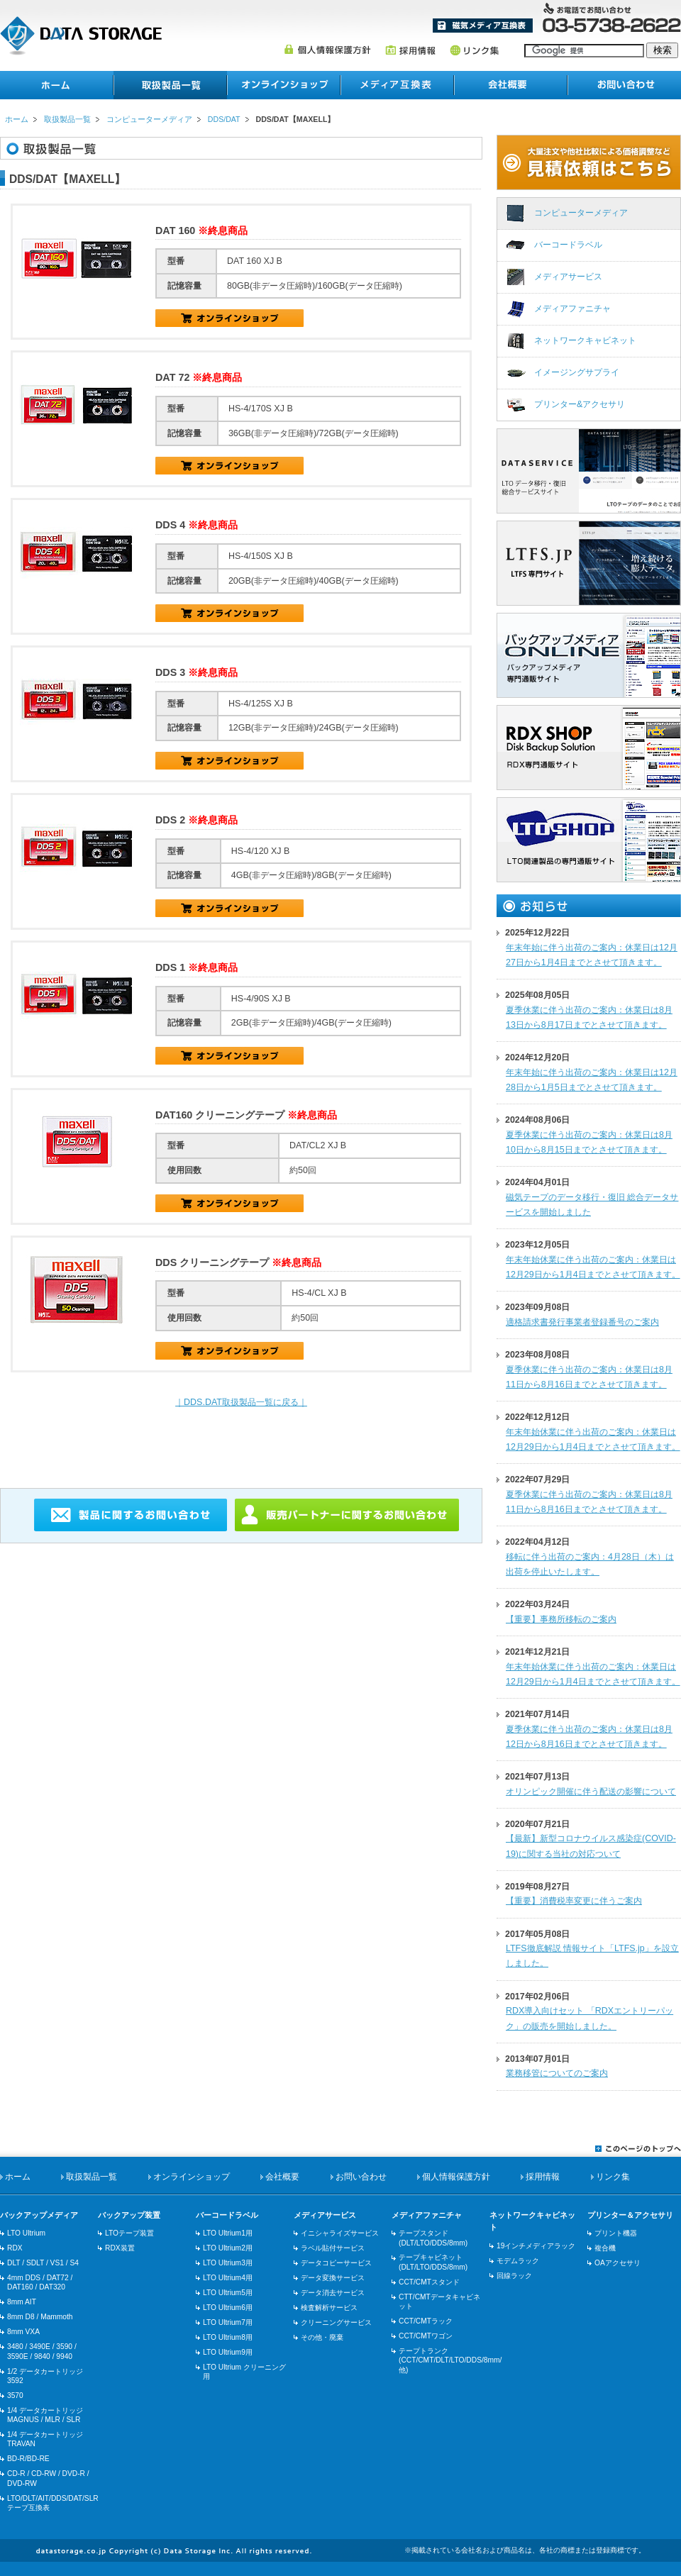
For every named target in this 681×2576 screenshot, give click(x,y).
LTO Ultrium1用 (228, 2233)
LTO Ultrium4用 (228, 2278)
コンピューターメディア (149, 119)
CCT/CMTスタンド (429, 2282)
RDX (15, 2248)
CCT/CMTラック (426, 2321)
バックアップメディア (39, 2215)
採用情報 (410, 50)
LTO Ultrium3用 (228, 2263)
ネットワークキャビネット (585, 340)
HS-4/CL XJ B (229, 1351)
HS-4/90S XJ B (229, 1056)
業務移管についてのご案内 (557, 2073)
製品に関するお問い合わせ (130, 1515)
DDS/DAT (224, 119)
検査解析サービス (329, 2307)
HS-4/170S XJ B (229, 465)
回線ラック (514, 2276)
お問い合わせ (624, 85)
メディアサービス (568, 277)
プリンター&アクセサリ (579, 404)
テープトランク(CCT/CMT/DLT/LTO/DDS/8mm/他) (450, 2360)
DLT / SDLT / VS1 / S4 (43, 2263)
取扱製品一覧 (67, 119)
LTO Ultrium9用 (228, 2352)
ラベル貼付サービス (333, 2248)
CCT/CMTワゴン (426, 2336)
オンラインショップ (283, 85)
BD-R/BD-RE (28, 2459)
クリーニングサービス (336, 2322)
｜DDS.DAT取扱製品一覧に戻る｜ (241, 1402)
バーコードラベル (568, 245)
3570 (15, 2395)
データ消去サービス (333, 2293)
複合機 (605, 2248)
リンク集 (474, 50)
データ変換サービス (333, 2278)
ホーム (57, 85)
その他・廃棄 (322, 2337)
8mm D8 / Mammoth (40, 2317)
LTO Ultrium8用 (228, 2337)
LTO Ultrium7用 (228, 2322)
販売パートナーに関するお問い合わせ (347, 1515)
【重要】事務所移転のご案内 (561, 1619)
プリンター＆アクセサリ (630, 2215)
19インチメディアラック (536, 2246)
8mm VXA (23, 2332)
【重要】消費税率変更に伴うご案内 (574, 1901)
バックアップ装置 (129, 2215)
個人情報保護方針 (327, 50)
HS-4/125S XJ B (229, 761)
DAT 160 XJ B (229, 318)
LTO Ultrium (26, 2233)
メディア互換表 (483, 25)
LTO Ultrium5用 (228, 2293)
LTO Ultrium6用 (228, 2307)
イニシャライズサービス (340, 2233)
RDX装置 (120, 2248)
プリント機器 (615, 2233)
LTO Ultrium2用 (228, 2248)
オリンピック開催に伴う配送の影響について (591, 1792)
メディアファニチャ (572, 308)
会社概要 (511, 85)
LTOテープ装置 (129, 2233)
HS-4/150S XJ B (229, 613)
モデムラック (518, 2261)
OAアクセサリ (617, 2263)
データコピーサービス (336, 2263)
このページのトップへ (638, 2148)
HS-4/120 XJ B (229, 908)
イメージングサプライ (576, 372)
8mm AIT (21, 2302)
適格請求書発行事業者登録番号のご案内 (582, 1322)
